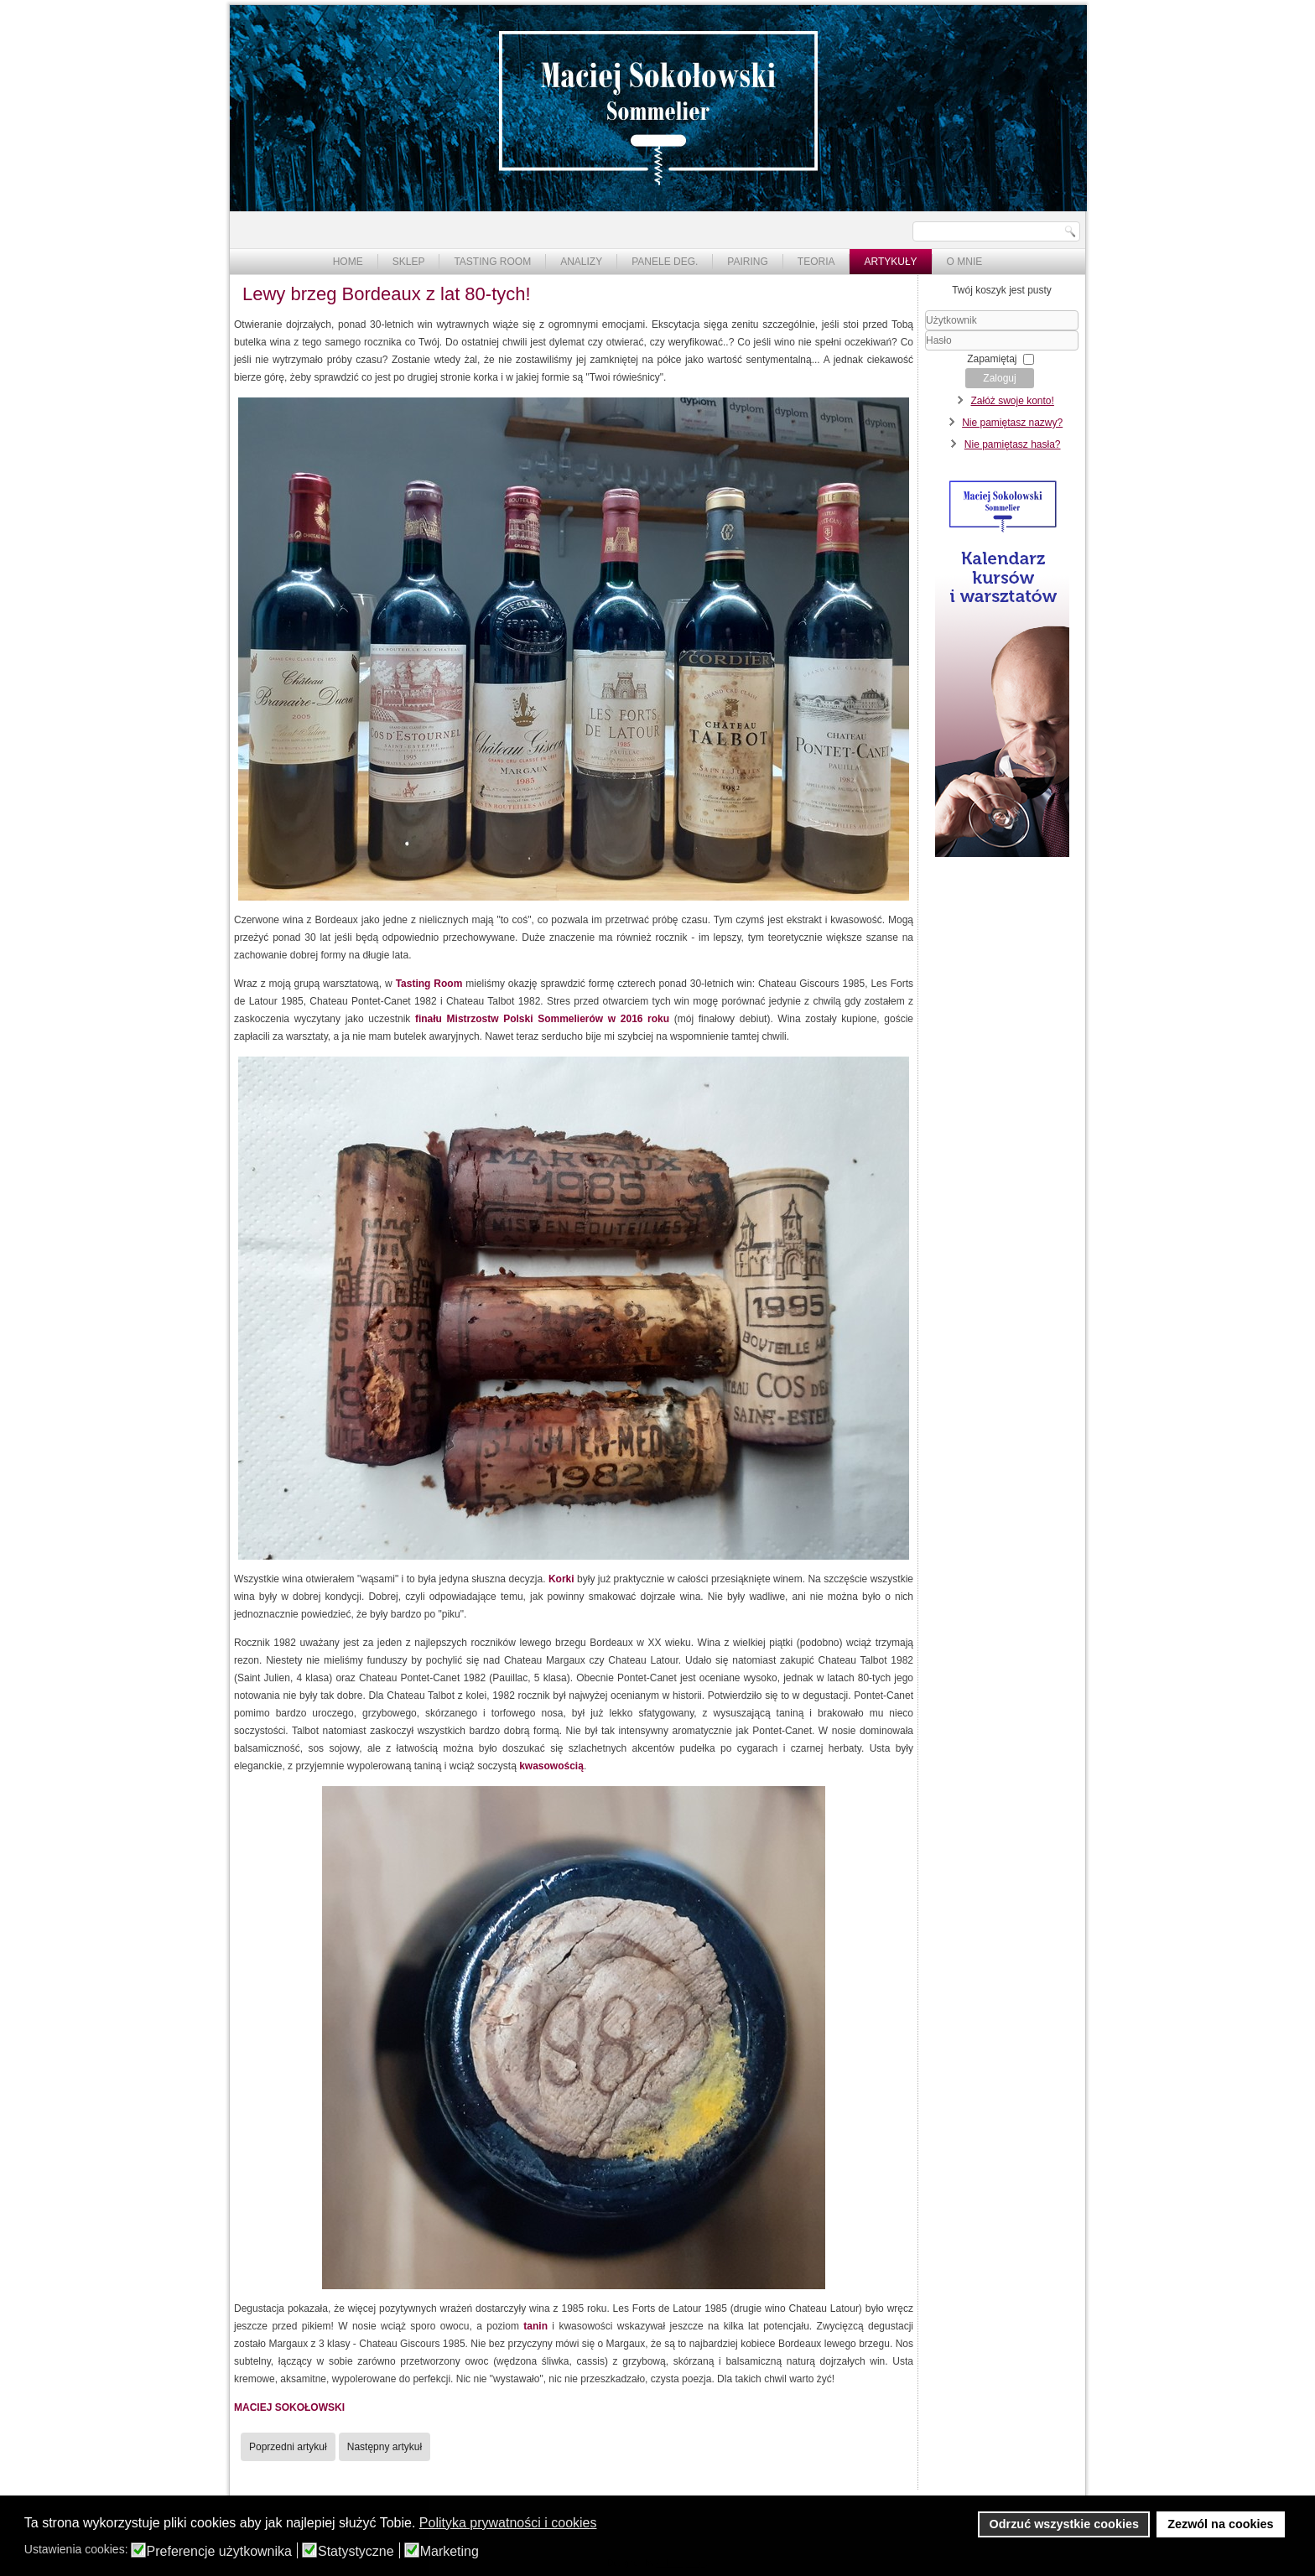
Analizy (581, 261)
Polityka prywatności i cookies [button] (508, 2523)
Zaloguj (999, 378)
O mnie (965, 261)
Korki (561, 1579)
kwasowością (551, 1766)
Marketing (449, 2551)
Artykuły (890, 261)
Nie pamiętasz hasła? (1012, 444)
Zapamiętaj (991, 359)
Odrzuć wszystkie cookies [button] (1064, 2524)
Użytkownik (925, 330)
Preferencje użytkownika (219, 2551)
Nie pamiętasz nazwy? (1012, 422)
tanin (535, 2326)
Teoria (816, 261)
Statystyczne (356, 2551)
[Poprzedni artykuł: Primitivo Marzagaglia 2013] (288, 2447)
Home (348, 261)
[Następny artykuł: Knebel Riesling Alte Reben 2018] (384, 2447)
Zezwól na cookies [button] (1220, 2524)
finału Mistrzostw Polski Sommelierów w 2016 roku (542, 1019)
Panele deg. (665, 261)
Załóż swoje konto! (1011, 401)
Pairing (747, 261)
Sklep (408, 261)
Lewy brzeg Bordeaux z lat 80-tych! (386, 293)
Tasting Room (492, 261)
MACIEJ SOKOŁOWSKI (289, 2407)
